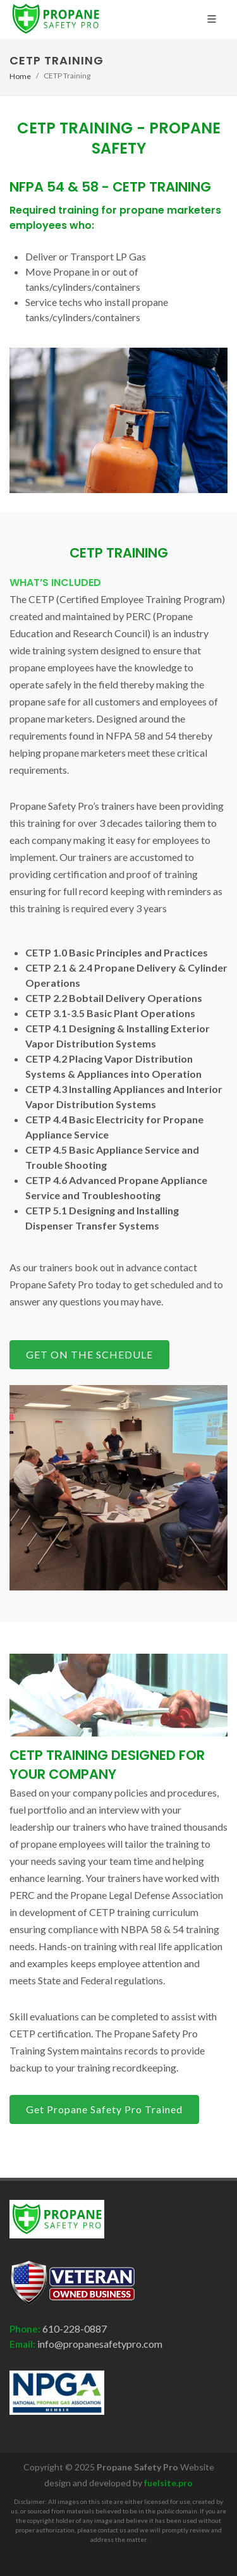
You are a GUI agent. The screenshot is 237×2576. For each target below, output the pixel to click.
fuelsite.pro (168, 2482)
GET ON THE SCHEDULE (89, 1354)
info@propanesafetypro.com (98, 2344)
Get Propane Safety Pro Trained (104, 2109)
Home (20, 76)
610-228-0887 (73, 2329)
